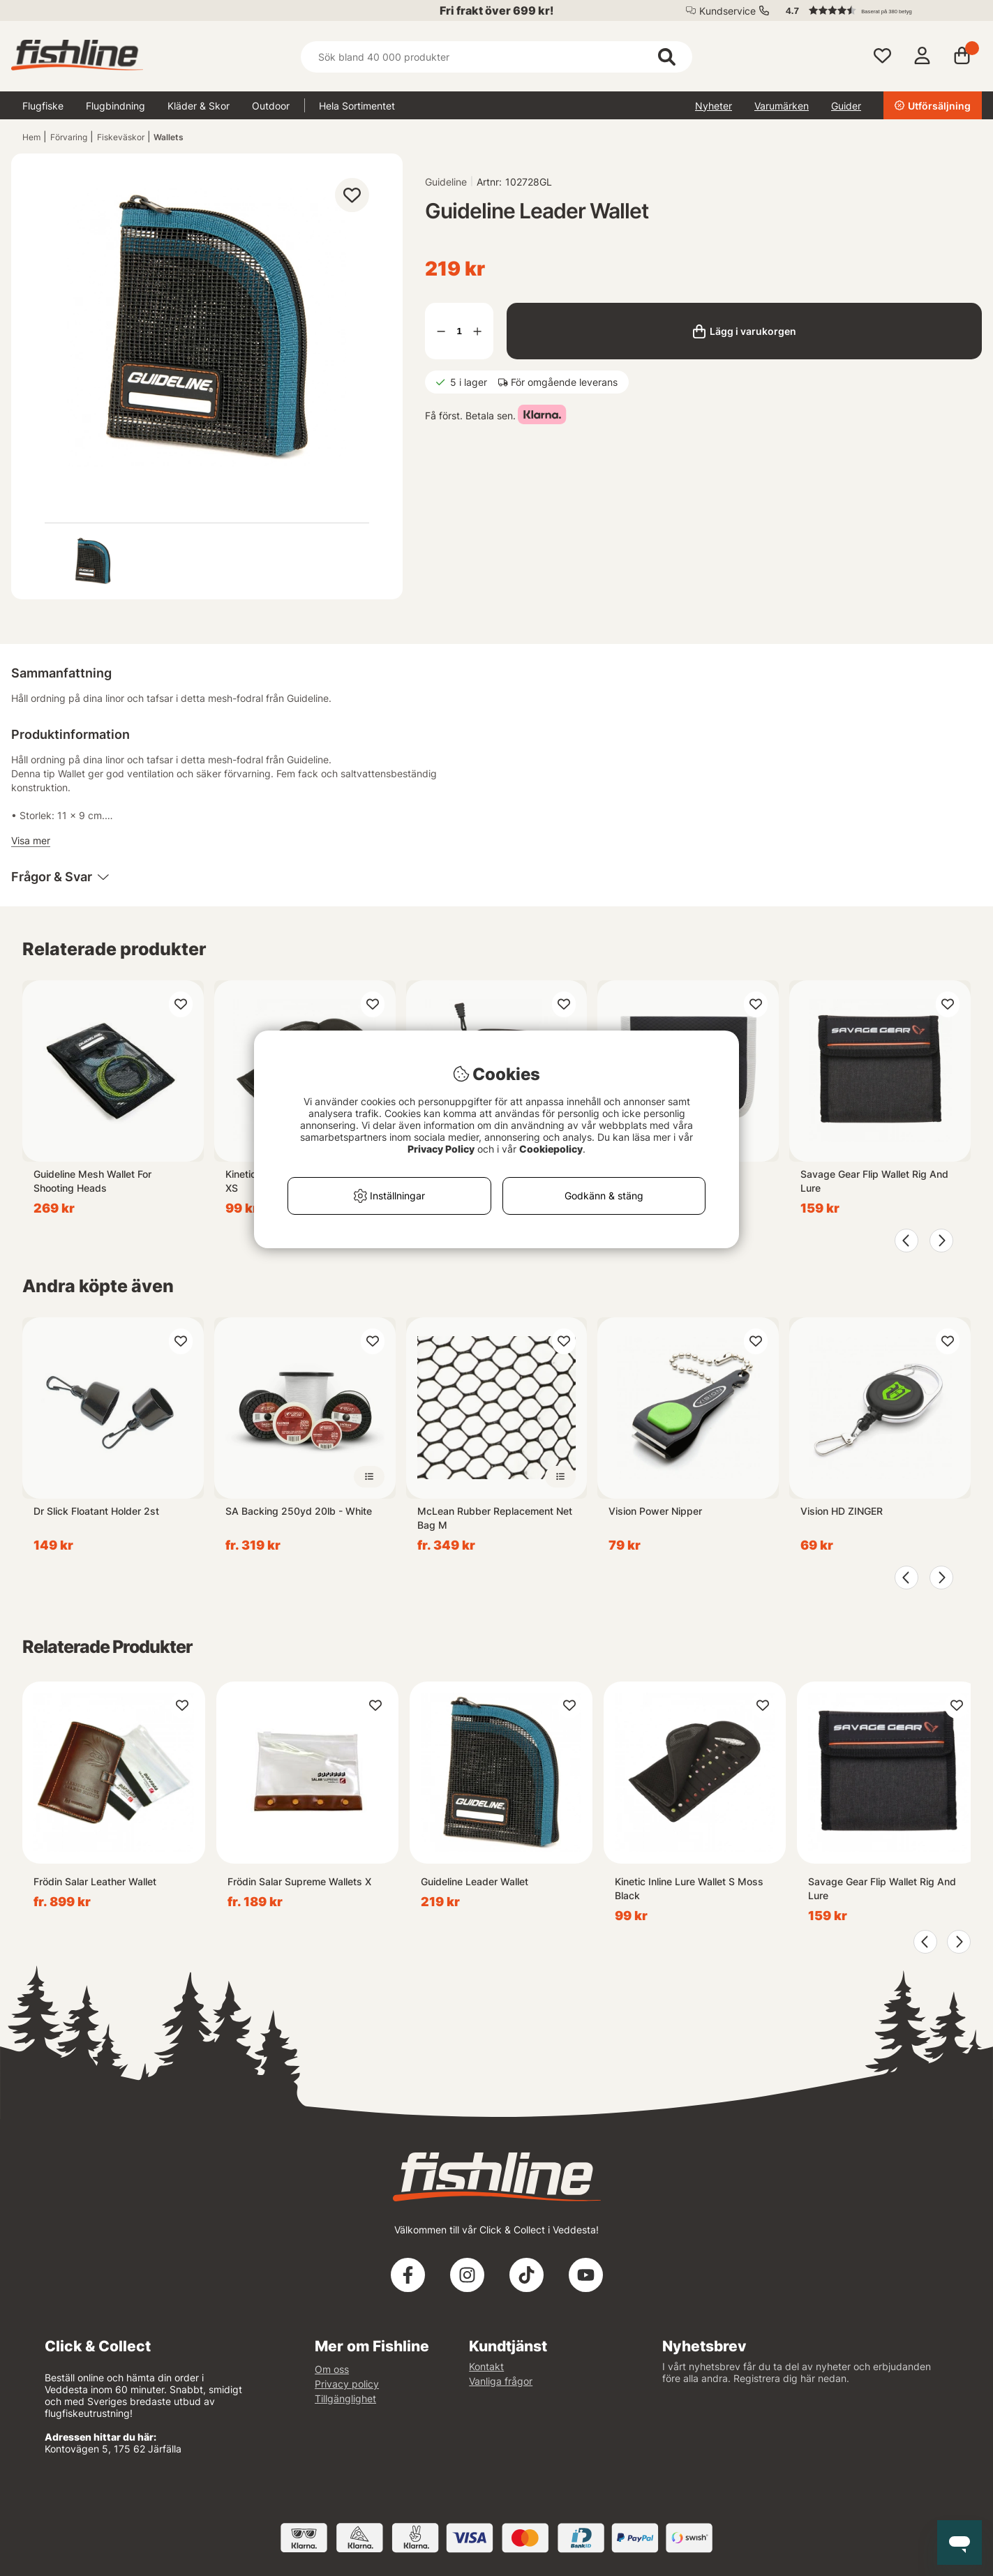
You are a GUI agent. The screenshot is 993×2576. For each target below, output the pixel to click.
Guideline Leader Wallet (474, 1881)
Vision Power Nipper (655, 1511)
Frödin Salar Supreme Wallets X (299, 1881)
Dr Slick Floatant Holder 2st (96, 1511)
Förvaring (68, 137)
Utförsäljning (933, 106)
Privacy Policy (441, 1149)
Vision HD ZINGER (841, 1511)
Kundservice (727, 11)
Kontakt (486, 2366)
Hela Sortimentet (357, 106)
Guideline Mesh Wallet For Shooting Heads (92, 1181)
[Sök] (496, 57)
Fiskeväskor (120, 137)
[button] (877, 10)
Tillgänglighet (345, 2398)
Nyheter (713, 106)
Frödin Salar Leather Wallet (94, 1881)
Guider (846, 106)
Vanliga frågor (500, 2381)
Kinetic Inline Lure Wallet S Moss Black (689, 1888)
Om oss (332, 2369)
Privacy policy (347, 2384)
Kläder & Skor (198, 106)
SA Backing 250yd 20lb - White (298, 1511)
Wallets (169, 137)
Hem (31, 137)
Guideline (446, 182)
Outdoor (271, 106)
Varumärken (781, 106)
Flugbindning (115, 106)
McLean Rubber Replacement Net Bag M (494, 1518)
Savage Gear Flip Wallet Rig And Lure (874, 1181)
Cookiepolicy (551, 1149)
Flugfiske (43, 106)
